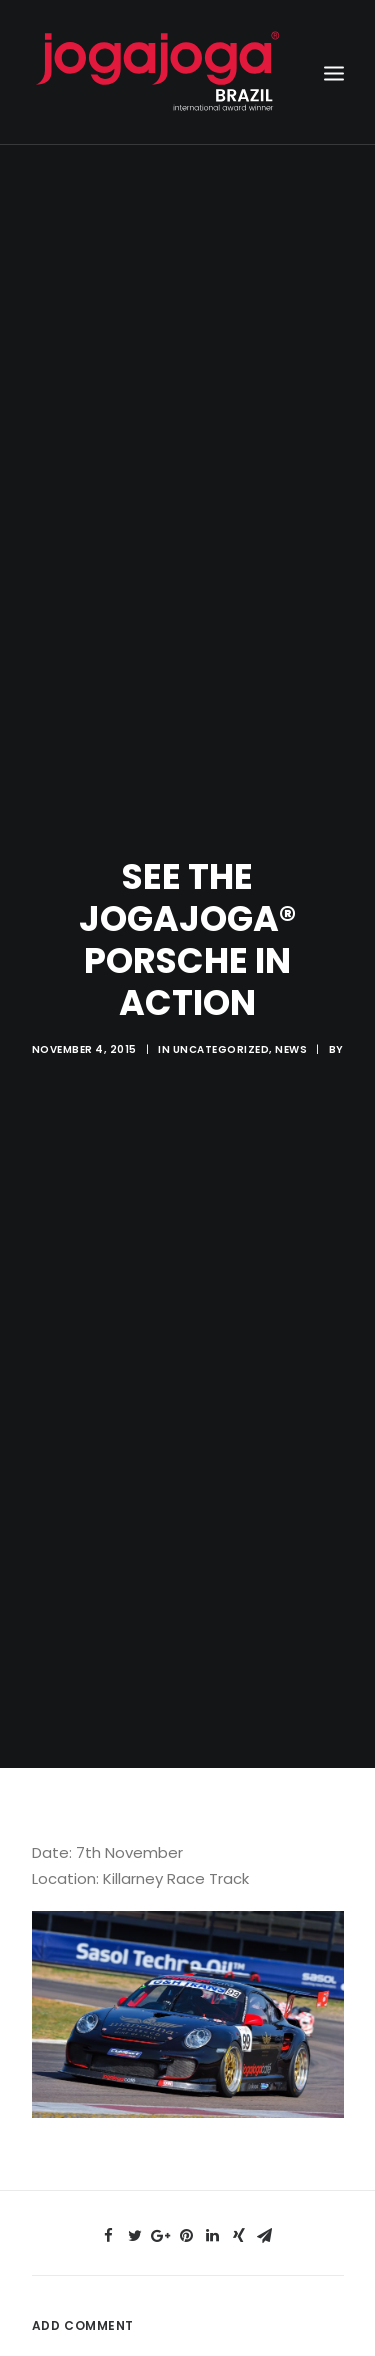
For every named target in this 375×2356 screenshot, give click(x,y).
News (291, 1014)
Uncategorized (221, 1014)
